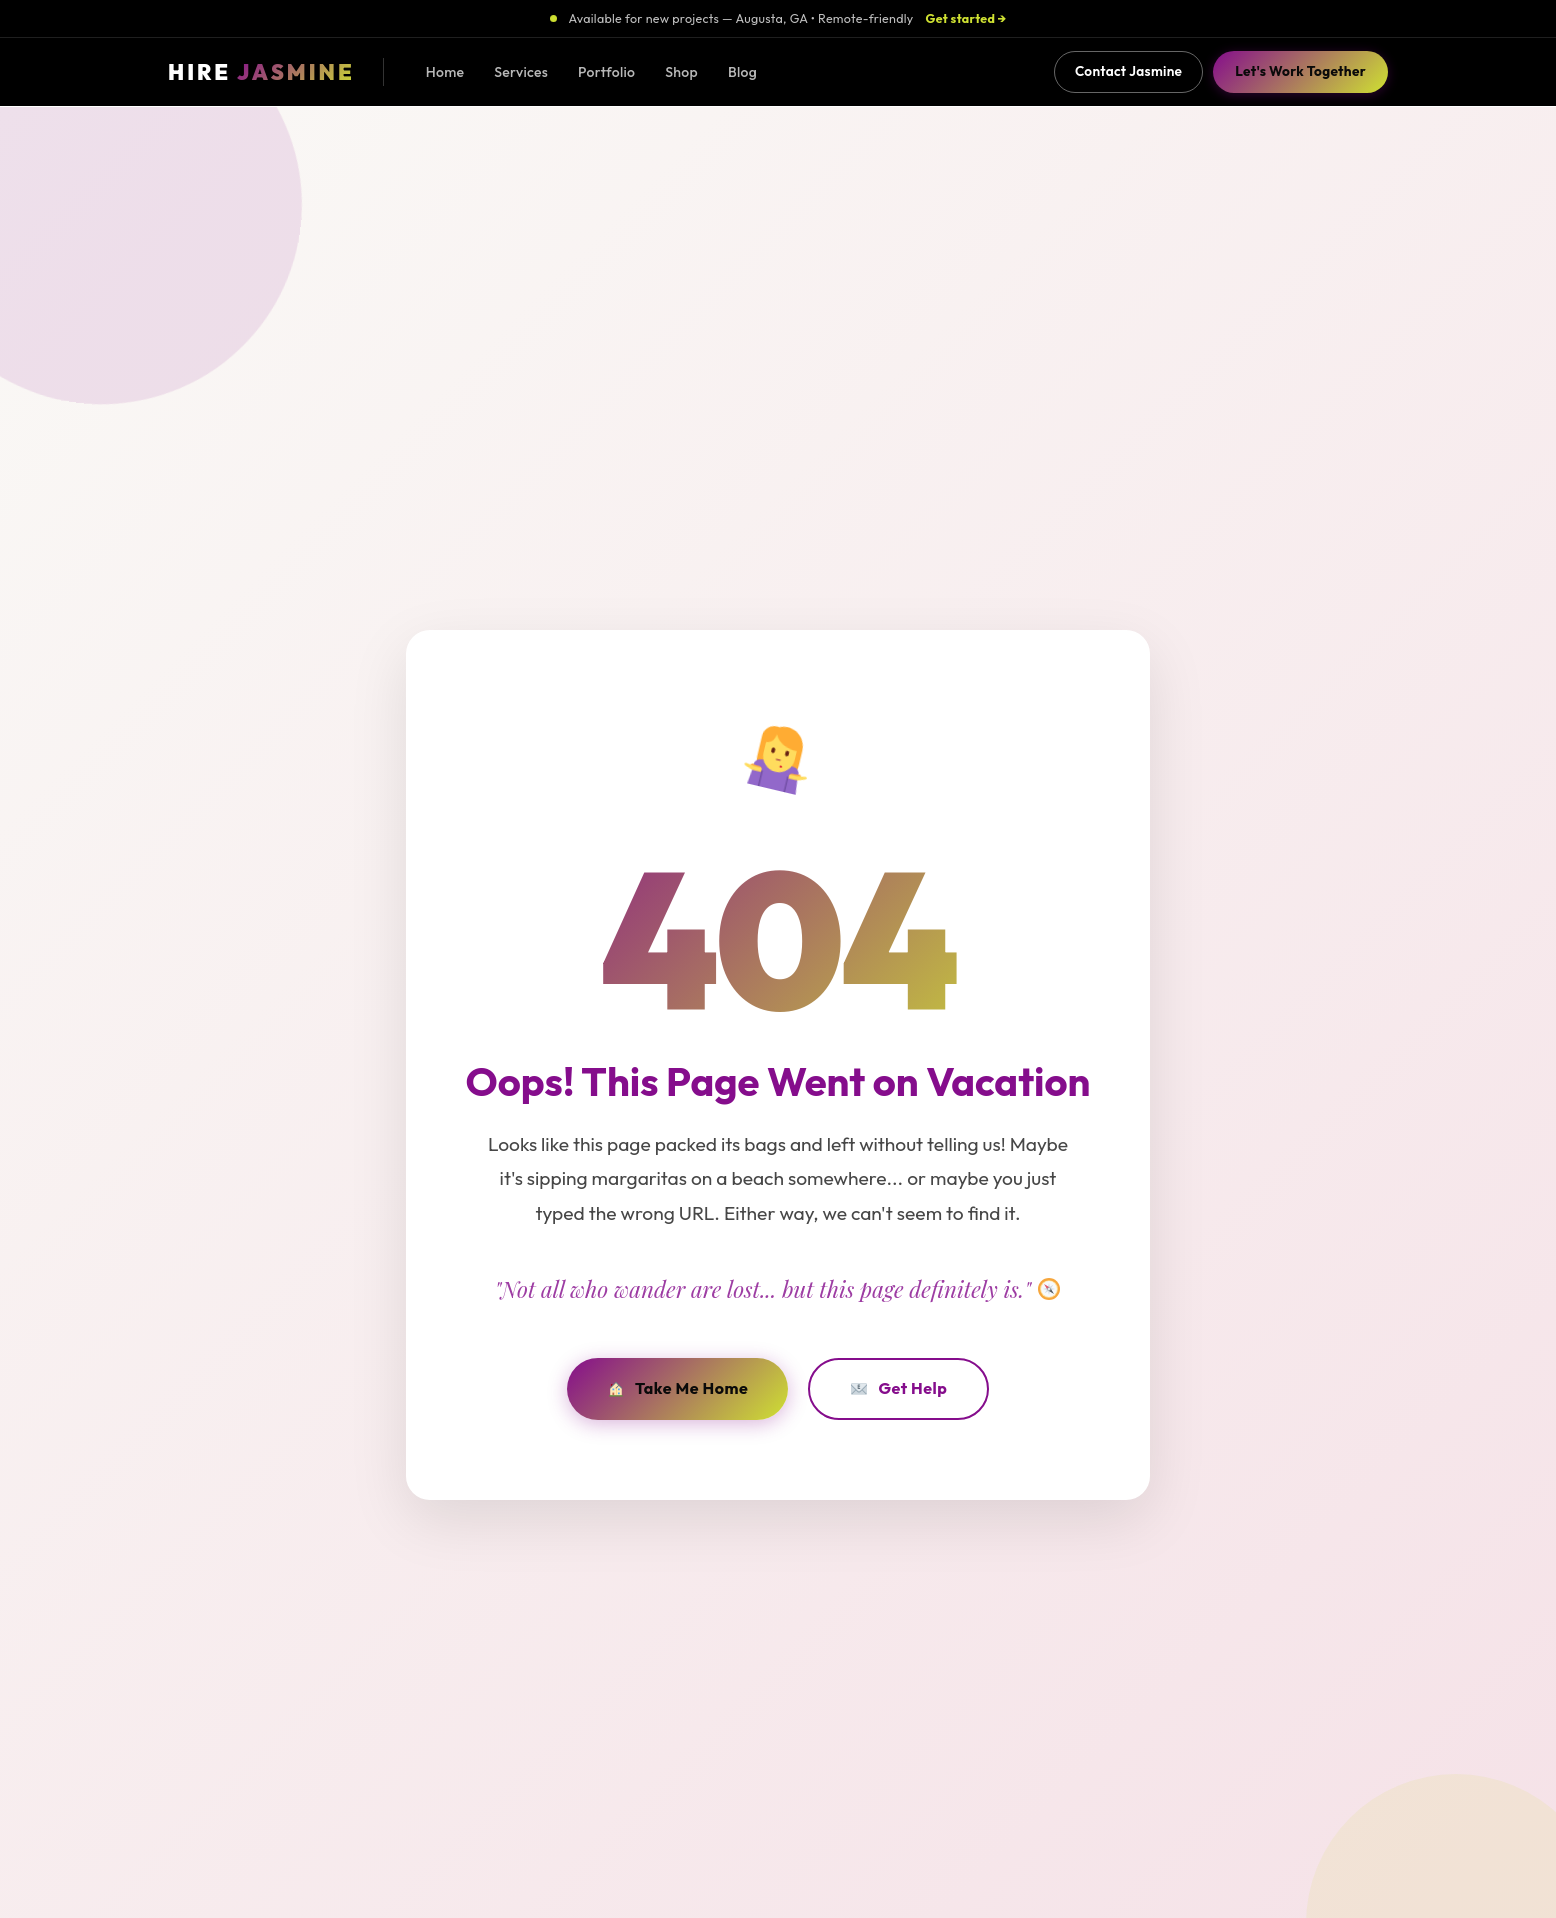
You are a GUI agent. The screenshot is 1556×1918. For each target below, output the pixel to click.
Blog (742, 72)
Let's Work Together (1300, 71)
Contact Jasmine (1128, 71)
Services (521, 72)
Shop (681, 72)
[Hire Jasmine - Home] (261, 72)
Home (445, 72)
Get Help (899, 1388)
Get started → (966, 18)
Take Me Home (678, 1388)
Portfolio (606, 72)
